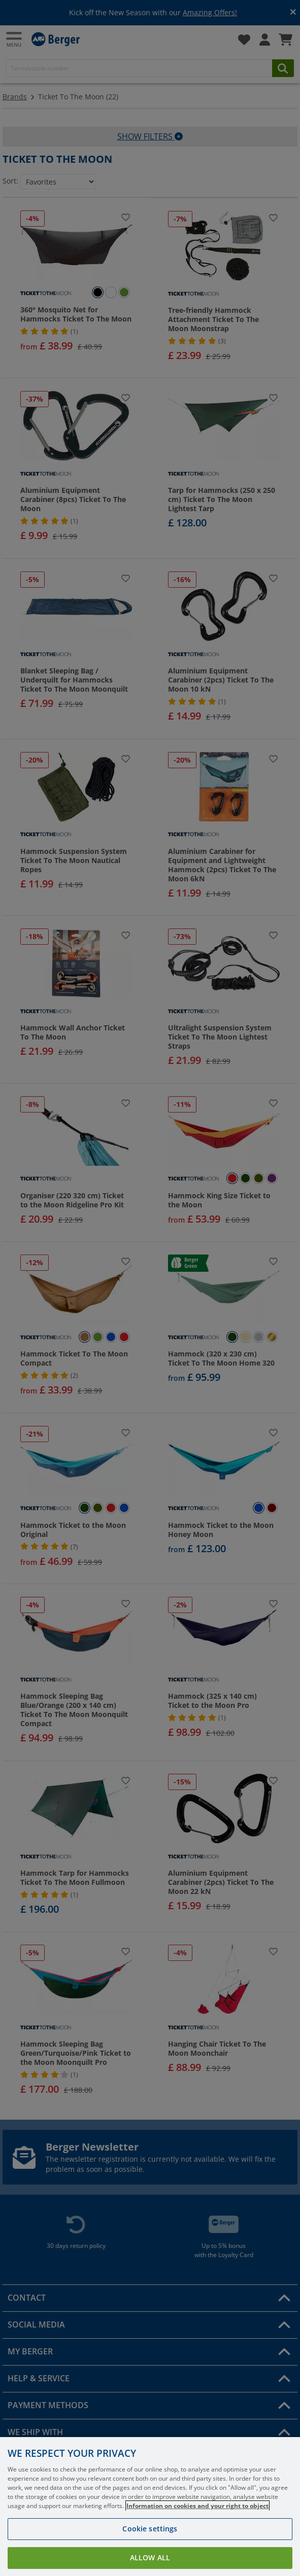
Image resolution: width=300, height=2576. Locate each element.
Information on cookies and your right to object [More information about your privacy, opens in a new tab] (197, 2522)
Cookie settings (149, 2545)
